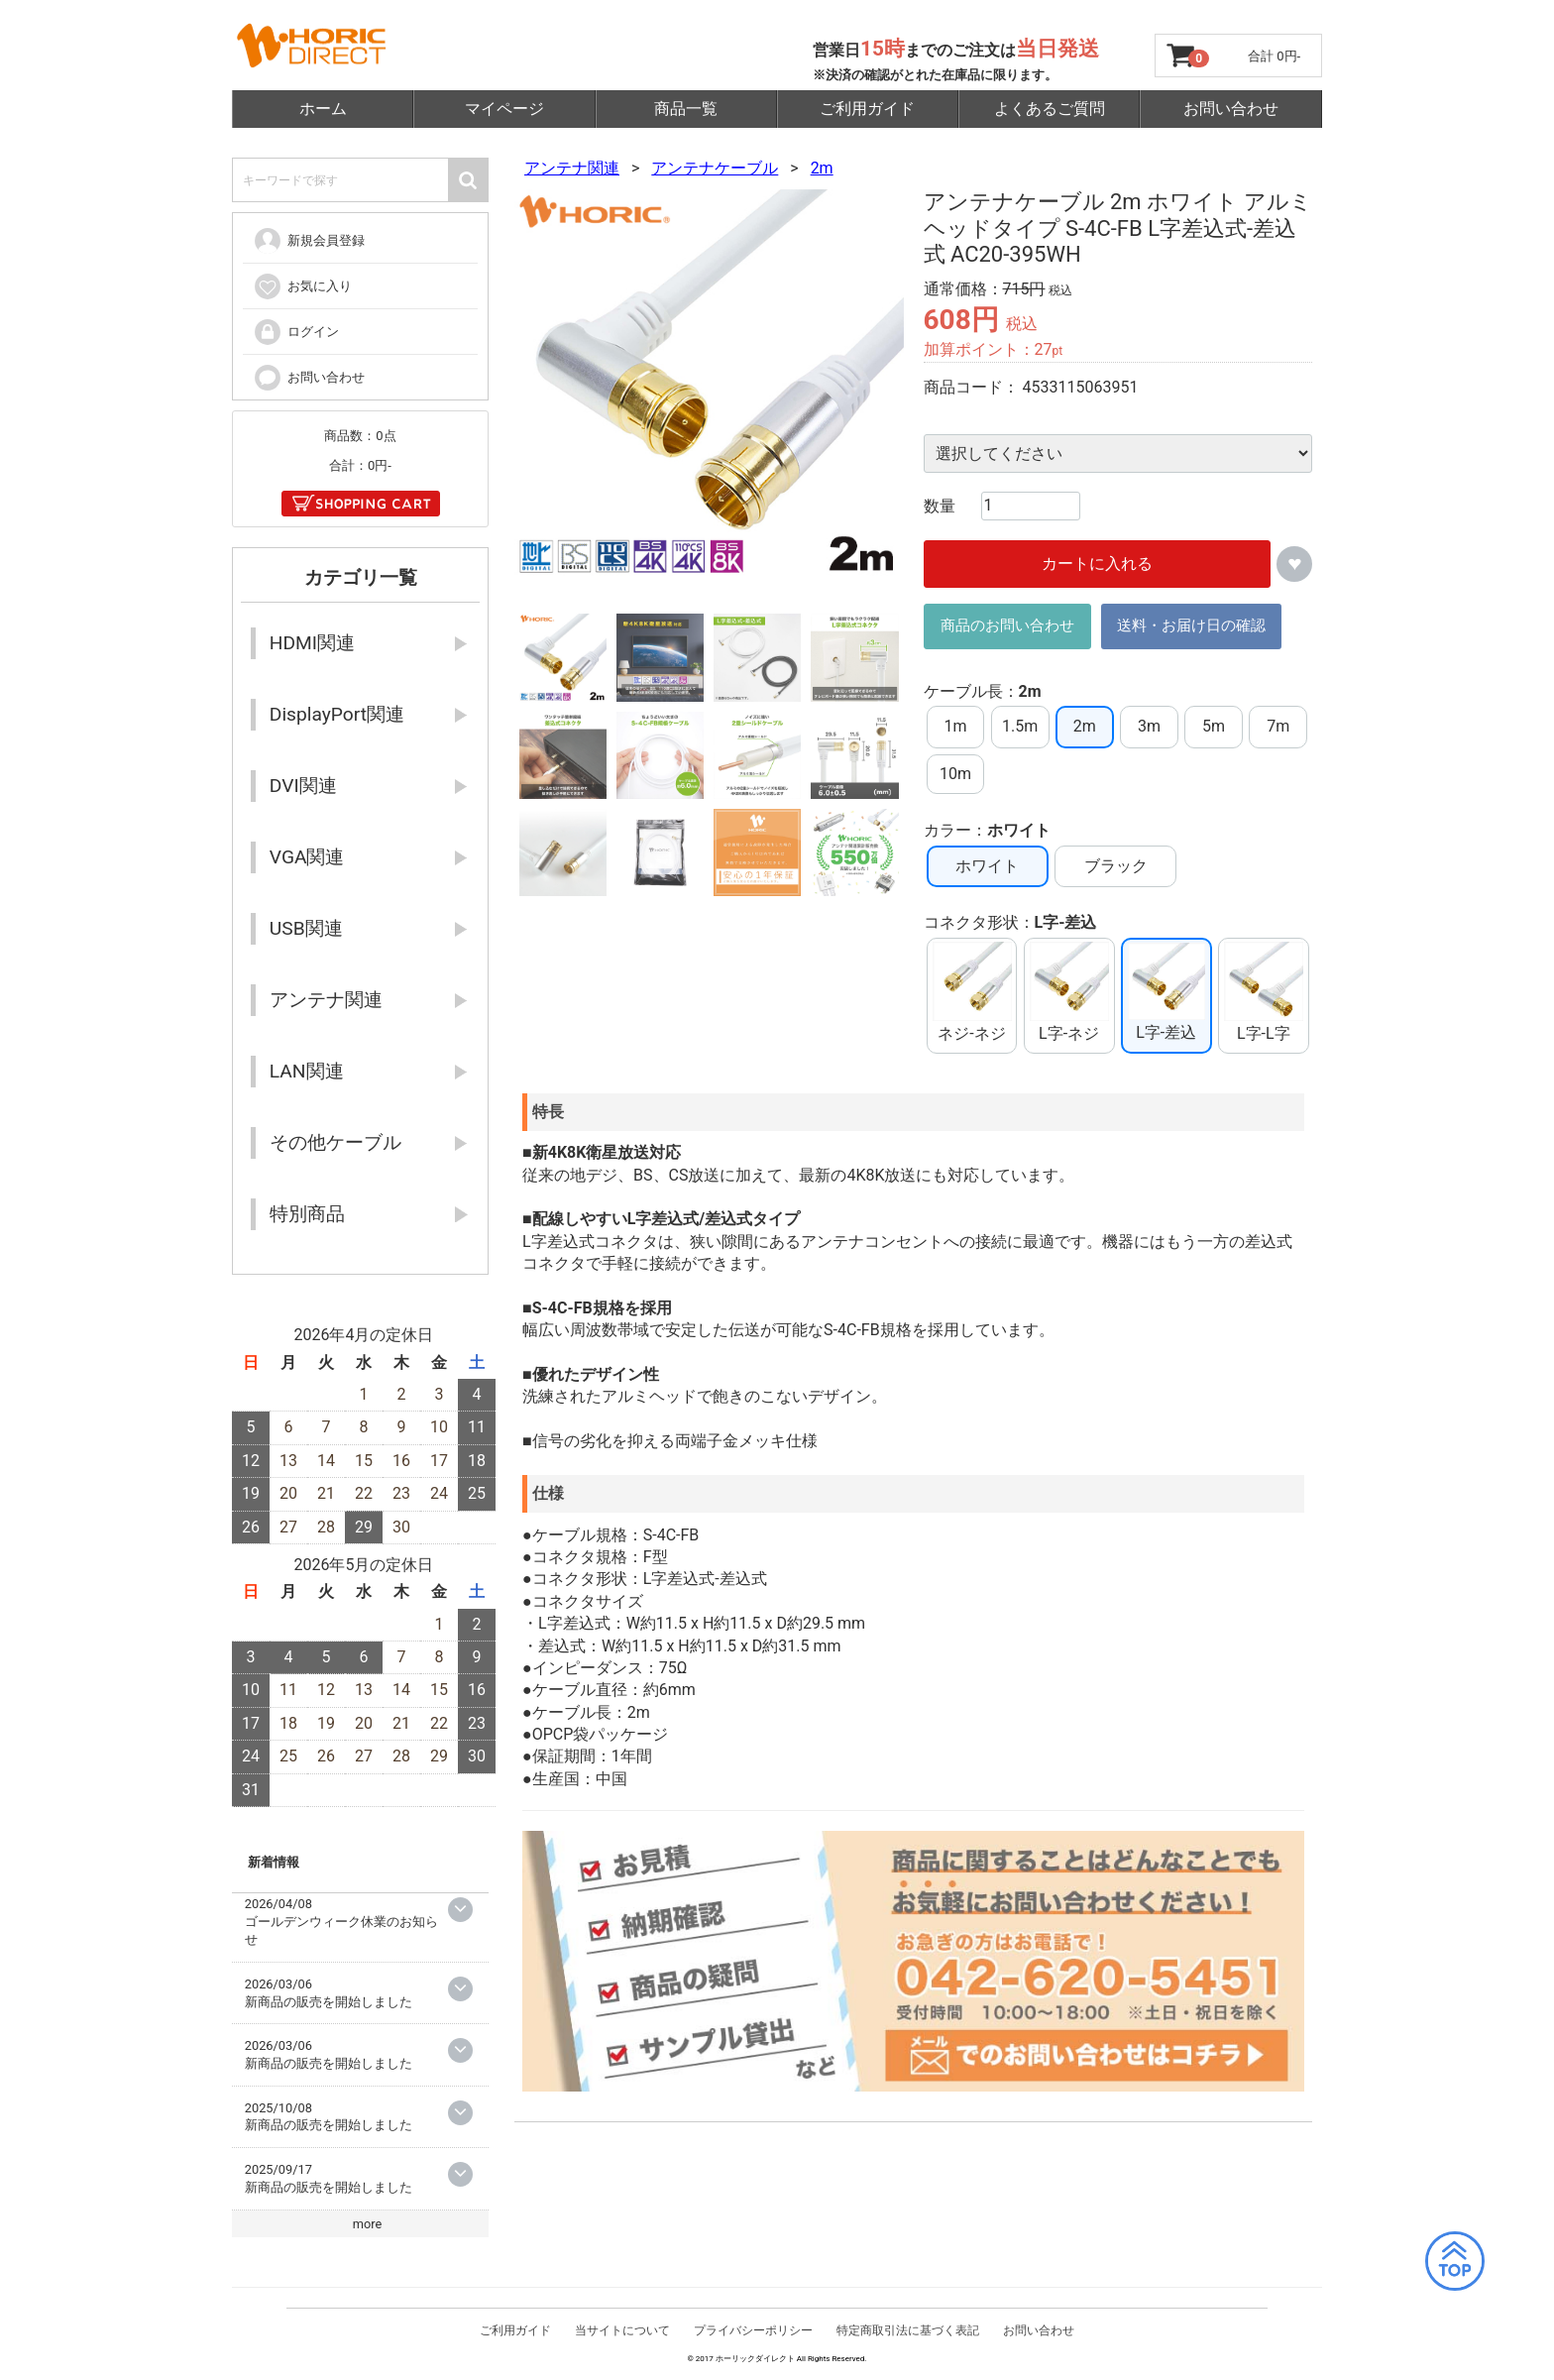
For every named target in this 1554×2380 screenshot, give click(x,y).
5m (1213, 727)
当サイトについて (622, 2335)
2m (822, 168)
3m (1149, 727)
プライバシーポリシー (753, 2335)
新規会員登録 (309, 241)
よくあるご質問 (1049, 108)
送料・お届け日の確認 (1191, 626)
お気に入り (302, 286)
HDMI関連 (312, 642)
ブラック (1116, 865)
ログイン (296, 332)
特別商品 (307, 1213)
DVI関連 (303, 785)
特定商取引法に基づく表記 (907, 2335)
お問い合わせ (1230, 108)
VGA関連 (307, 857)
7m (1278, 727)
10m (955, 773)
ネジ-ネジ (971, 993)
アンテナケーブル (714, 168)
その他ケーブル (335, 1142)
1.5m (1020, 727)
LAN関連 (307, 1071)
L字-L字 (1263, 993)
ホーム (323, 108)
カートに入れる (1097, 563)
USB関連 (306, 928)
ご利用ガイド (867, 108)
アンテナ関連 (571, 168)
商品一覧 (686, 108)
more (368, 2223)
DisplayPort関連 (337, 714)
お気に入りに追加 (1294, 564)
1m (955, 727)
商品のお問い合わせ (1007, 626)
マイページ (504, 108)
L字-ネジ (1069, 993)
